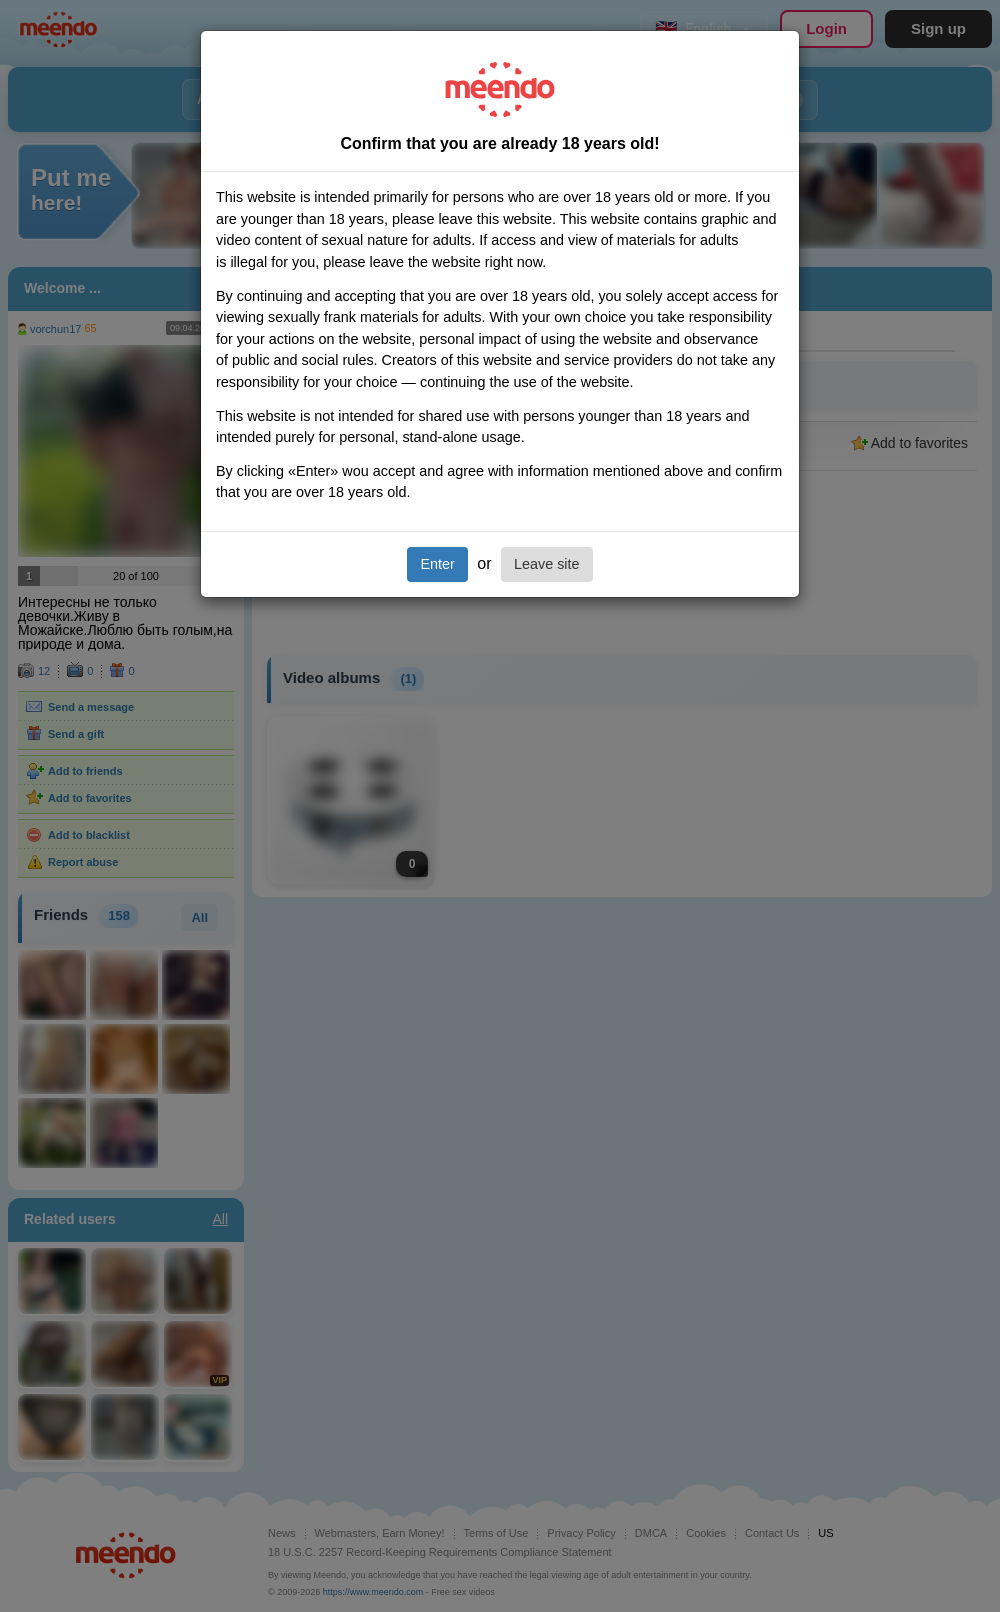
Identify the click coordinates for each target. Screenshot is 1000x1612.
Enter (437, 564)
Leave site (547, 564)
